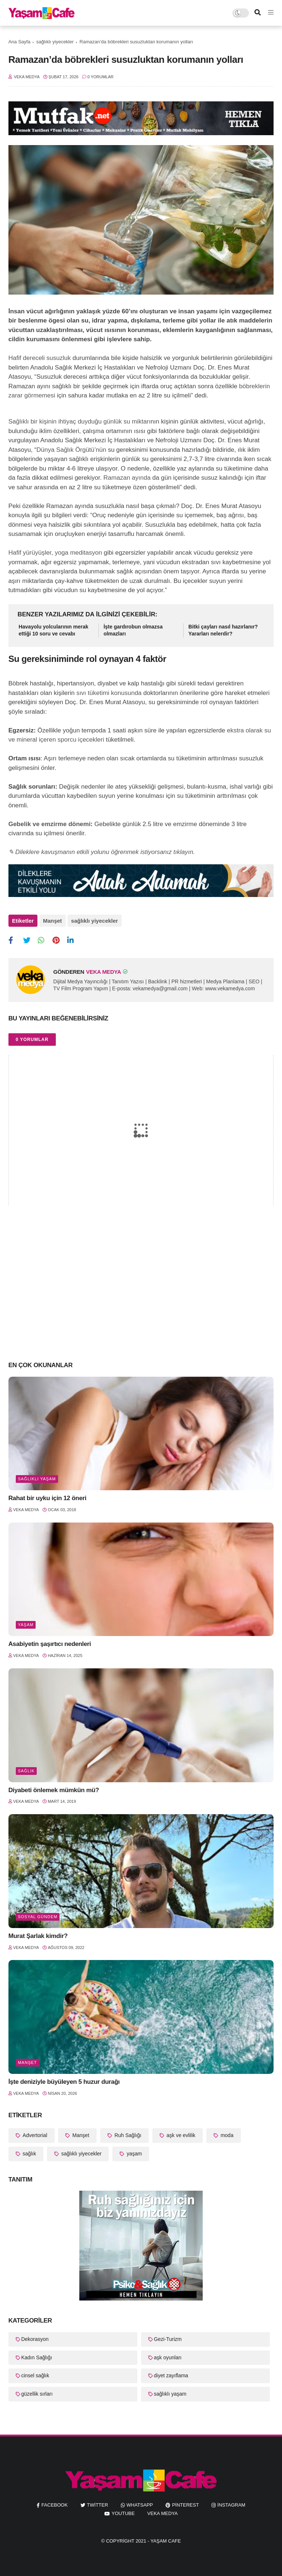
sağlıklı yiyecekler (55, 41)
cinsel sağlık (35, 2375)
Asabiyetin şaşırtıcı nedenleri (49, 1643)
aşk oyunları (167, 2357)
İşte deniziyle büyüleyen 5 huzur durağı (64, 2081)
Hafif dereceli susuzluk (39, 357)
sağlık (26, 1771)
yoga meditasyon (78, 552)
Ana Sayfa (19, 41)
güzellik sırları (37, 2394)
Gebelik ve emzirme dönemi (49, 824)
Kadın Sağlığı (36, 2357)
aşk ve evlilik (180, 2135)
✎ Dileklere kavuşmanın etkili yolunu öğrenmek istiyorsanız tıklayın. (101, 852)
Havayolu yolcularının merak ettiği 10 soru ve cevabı (53, 630)
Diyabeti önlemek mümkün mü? (53, 1790)
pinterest (185, 2505)
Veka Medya (162, 2513)
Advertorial (34, 2135)
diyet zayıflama (171, 2375)
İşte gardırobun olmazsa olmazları (133, 630)
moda (226, 2135)
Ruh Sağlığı (127, 2135)
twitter (97, 2505)
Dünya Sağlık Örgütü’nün (71, 449)
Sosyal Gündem (38, 1916)
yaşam (26, 1624)
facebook (54, 2505)
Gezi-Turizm (168, 2339)
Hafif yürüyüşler (29, 552)
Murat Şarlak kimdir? (38, 1935)
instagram (231, 2505)
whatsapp (140, 2505)
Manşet (52, 921)
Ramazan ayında (127, 477)
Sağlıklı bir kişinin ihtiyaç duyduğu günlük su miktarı (79, 421)
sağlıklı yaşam (37, 1479)
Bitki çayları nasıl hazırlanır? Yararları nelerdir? (223, 630)
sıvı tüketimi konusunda (109, 692)
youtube (123, 2513)
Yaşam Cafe (166, 2541)
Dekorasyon (35, 2339)
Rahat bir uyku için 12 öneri (47, 1498)
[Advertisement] (141, 1297)
